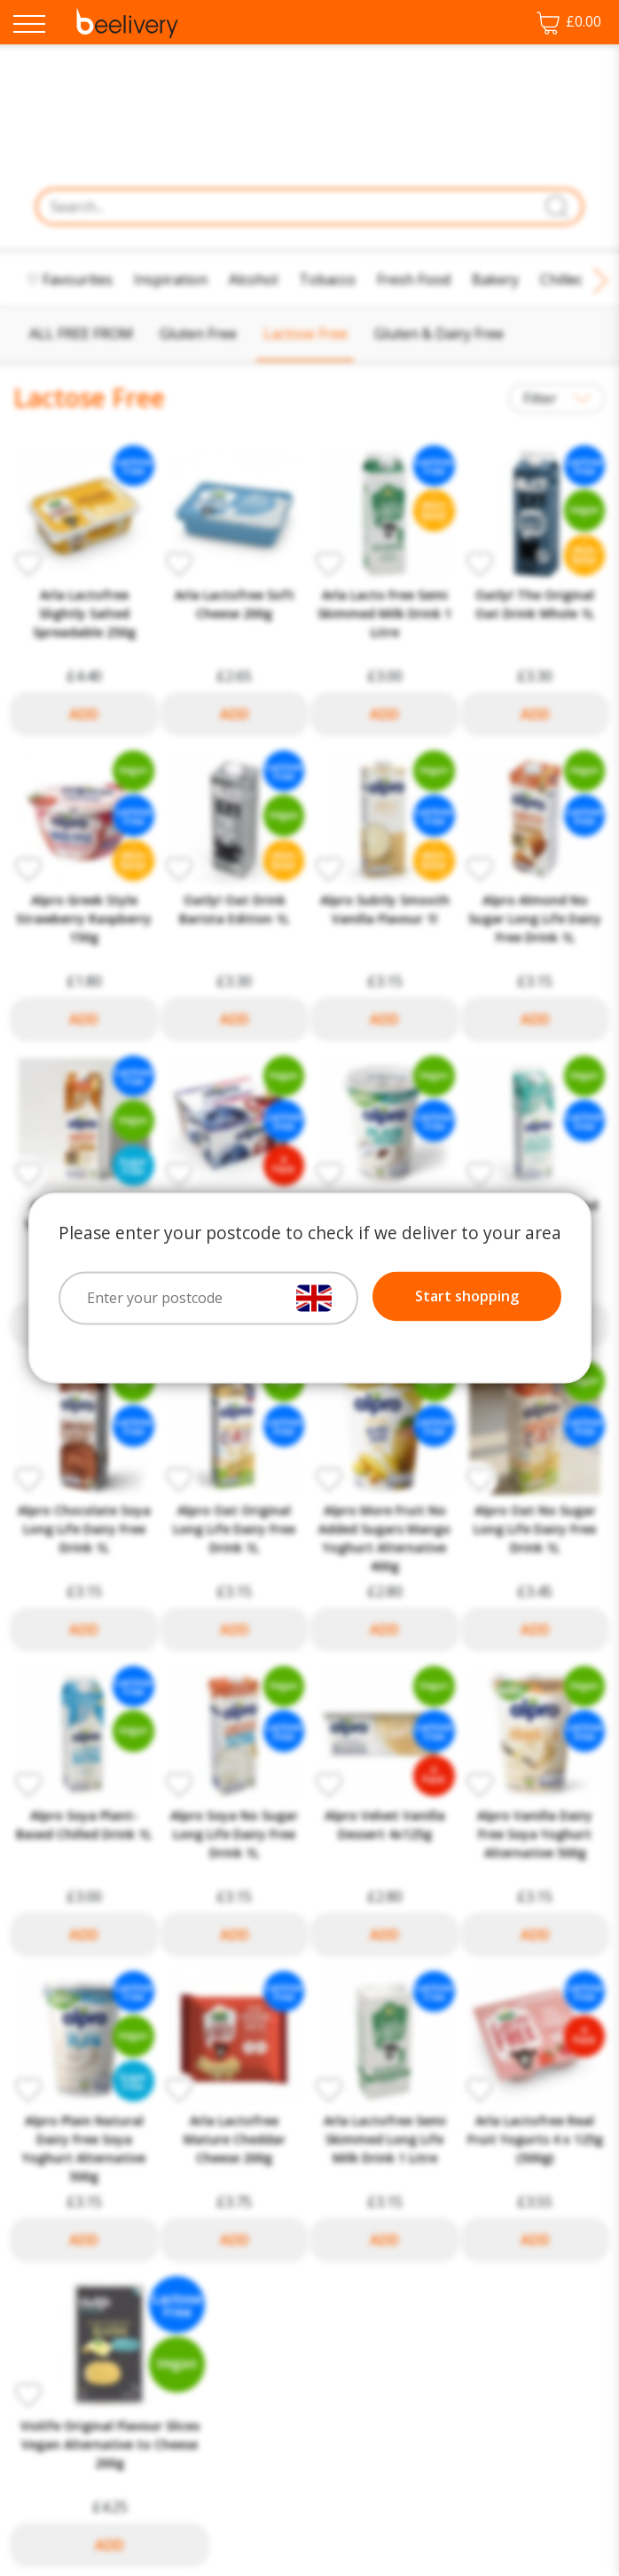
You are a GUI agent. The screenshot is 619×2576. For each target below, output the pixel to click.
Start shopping (467, 1297)
